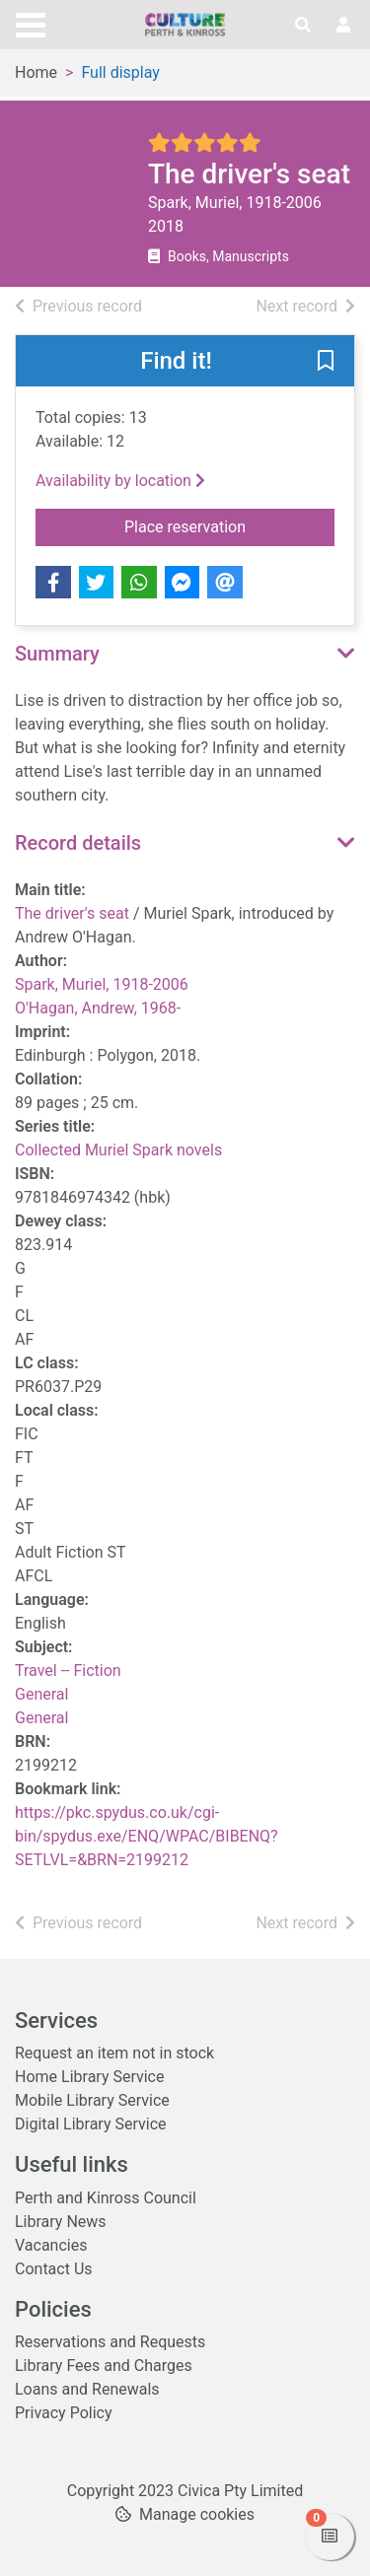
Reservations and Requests (110, 2341)
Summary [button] (57, 653)
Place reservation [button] (229, 525)
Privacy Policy (63, 2412)
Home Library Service (89, 2076)
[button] (325, 362)
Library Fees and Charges (103, 2365)
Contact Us (54, 2269)
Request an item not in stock (114, 2053)
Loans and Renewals (87, 2389)
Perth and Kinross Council (105, 2198)
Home (36, 72)
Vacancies (51, 2245)
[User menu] (343, 25)
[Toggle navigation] (30, 22)
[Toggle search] (303, 25)
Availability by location (120, 480)
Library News (61, 2221)
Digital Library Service (91, 2124)
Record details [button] (78, 843)
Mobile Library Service (92, 2100)
